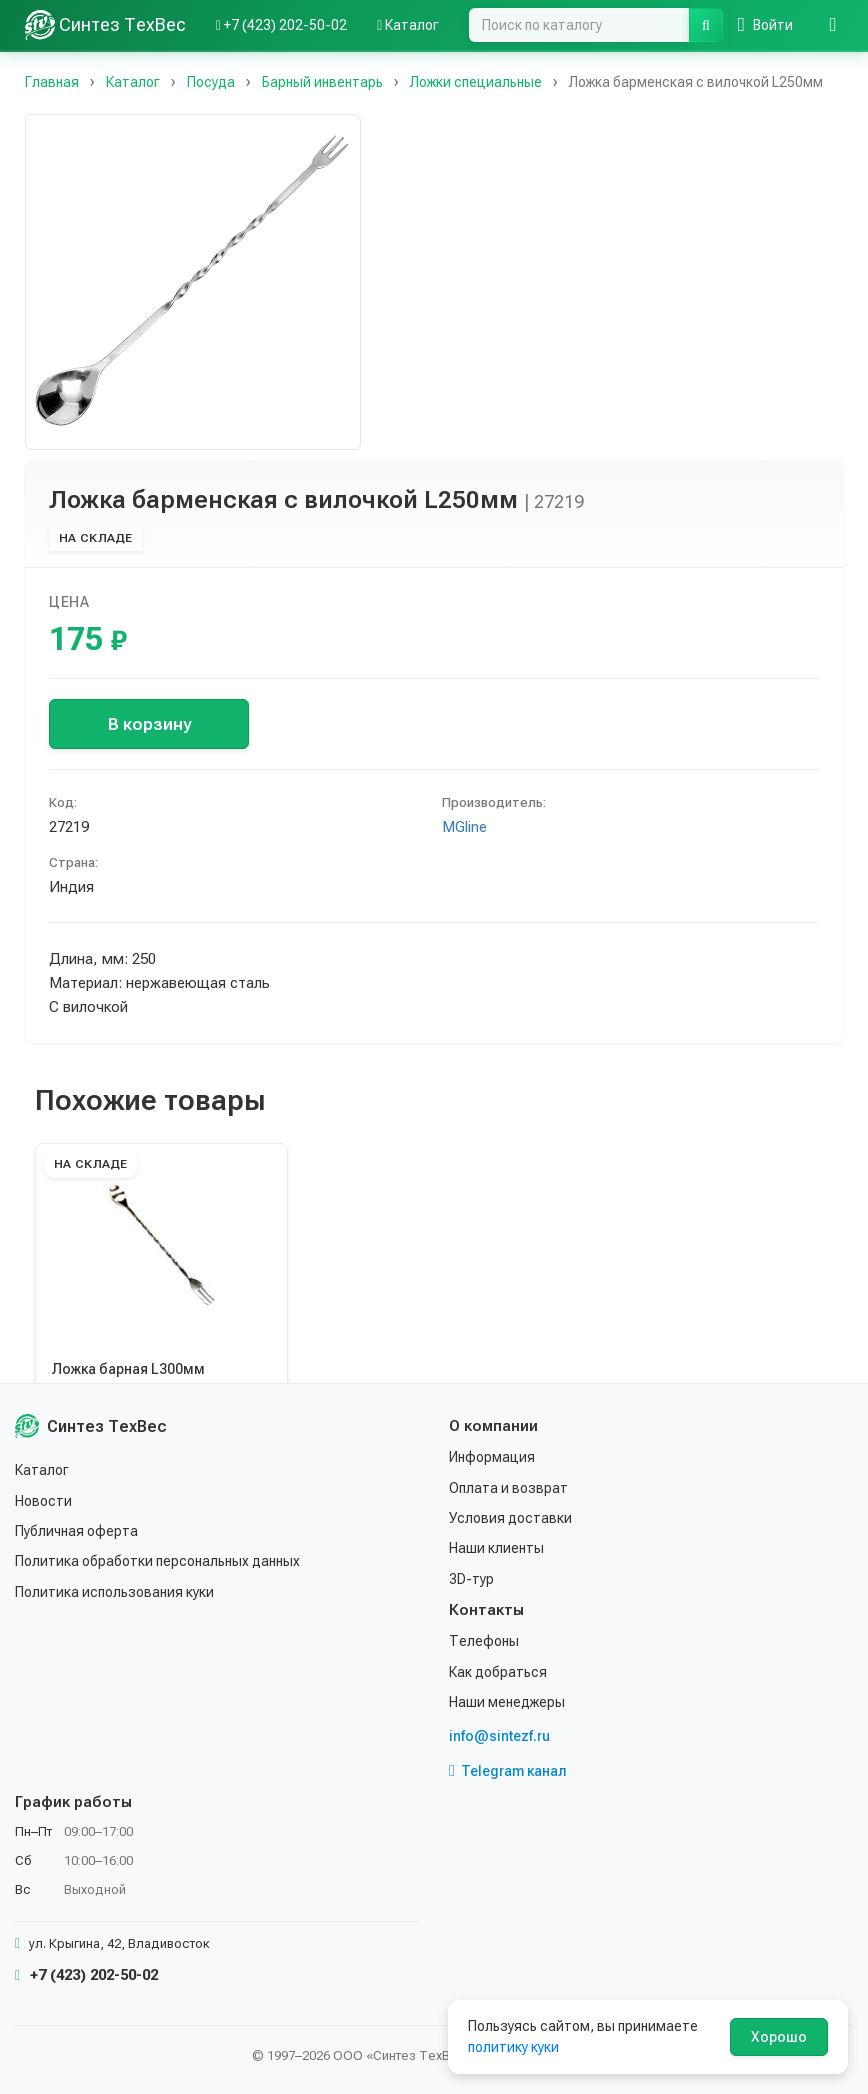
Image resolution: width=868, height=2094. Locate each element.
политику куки (513, 2047)
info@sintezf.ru (499, 1736)
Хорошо (779, 2037)
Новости (43, 1501)
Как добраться (498, 1672)
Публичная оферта (76, 1531)
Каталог (42, 1470)
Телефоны (484, 1641)
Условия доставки (510, 1518)
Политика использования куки (114, 1592)
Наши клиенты (496, 1548)
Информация (492, 1457)
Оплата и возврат (508, 1488)
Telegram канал (508, 1771)
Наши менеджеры (507, 1702)
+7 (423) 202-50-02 (86, 1975)
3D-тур (471, 1579)
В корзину (149, 724)
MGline (464, 827)
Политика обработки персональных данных (157, 1561)
